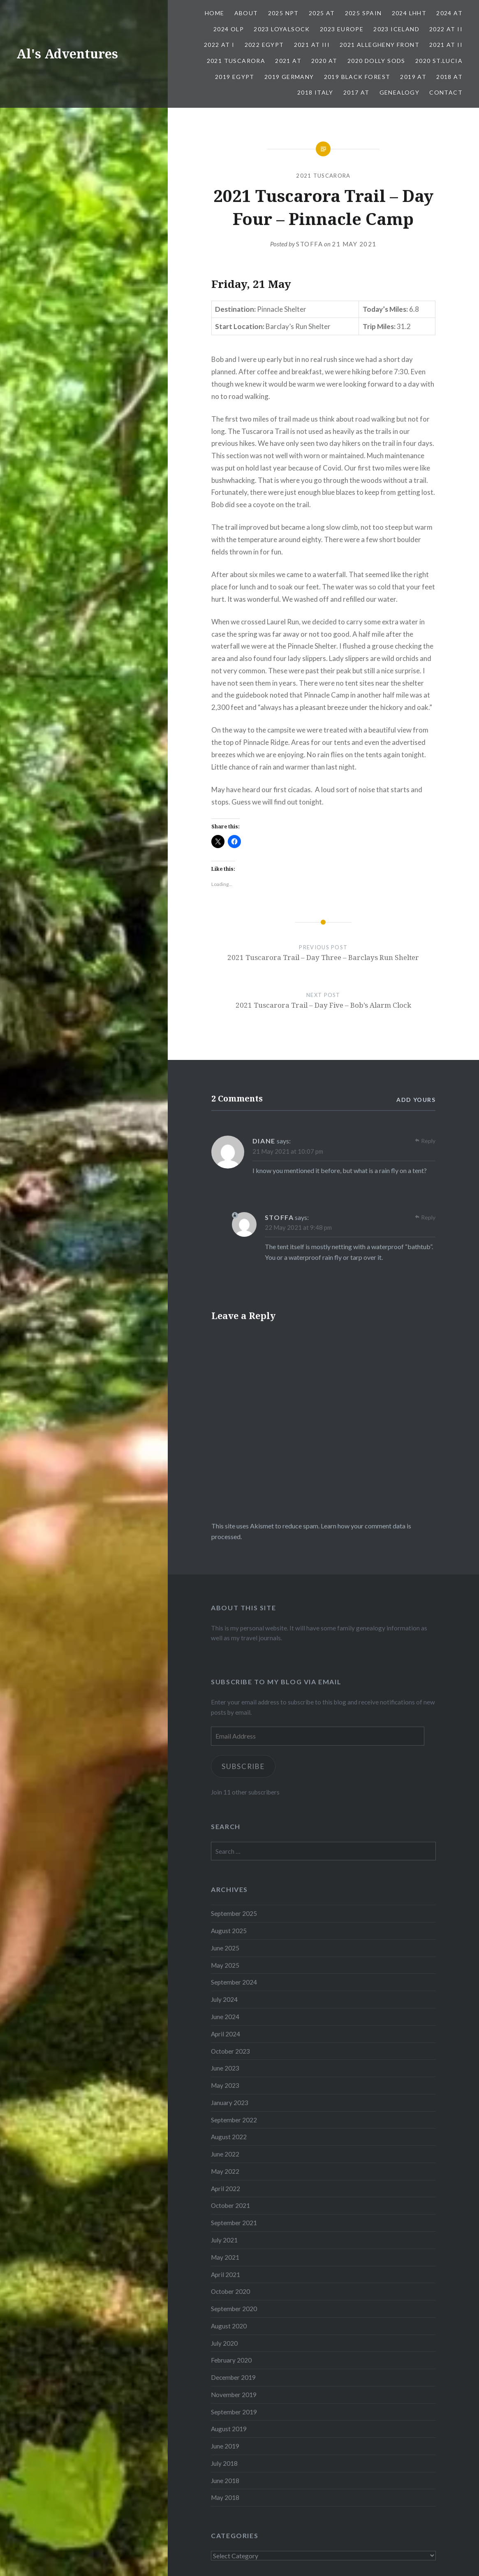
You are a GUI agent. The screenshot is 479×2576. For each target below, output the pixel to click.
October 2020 (230, 2291)
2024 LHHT (409, 12)
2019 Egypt (235, 76)
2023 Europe (341, 29)
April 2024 (225, 2034)
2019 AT (413, 76)
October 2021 (230, 2205)
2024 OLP (228, 29)
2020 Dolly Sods (376, 60)
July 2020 (224, 2343)
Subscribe (243, 1766)
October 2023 (230, 2051)
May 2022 (225, 2171)
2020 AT (324, 60)
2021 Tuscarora (236, 60)
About (246, 12)
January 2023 (229, 2102)
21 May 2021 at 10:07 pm (287, 1151)
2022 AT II (446, 29)
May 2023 (225, 2085)
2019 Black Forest (357, 76)
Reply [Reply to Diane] (428, 1140)
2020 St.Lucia (439, 60)
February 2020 (231, 2360)
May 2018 (225, 2497)
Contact (446, 92)
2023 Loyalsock (282, 29)
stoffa (309, 244)
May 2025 (225, 1965)
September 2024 (234, 1982)
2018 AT (449, 76)
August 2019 (229, 2428)
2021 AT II (446, 44)
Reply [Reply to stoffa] (428, 1217)
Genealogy (399, 92)
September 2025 (234, 1913)
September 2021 (234, 2222)
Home (214, 12)
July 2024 (224, 1999)
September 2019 (234, 2412)
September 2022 (234, 2120)
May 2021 (225, 2257)
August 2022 (229, 2136)
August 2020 (229, 2326)
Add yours (415, 1099)
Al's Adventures (67, 53)
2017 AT (356, 92)
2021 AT (288, 60)
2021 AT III (312, 44)
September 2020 (234, 2308)
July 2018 (224, 2463)
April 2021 (225, 2274)
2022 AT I (219, 44)
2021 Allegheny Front (379, 44)
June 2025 (225, 1948)
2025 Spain (363, 12)
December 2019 (233, 2377)
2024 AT (449, 12)
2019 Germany (289, 76)
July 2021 (224, 2240)
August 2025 (229, 1930)
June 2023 (225, 2068)
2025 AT (322, 12)
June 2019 (225, 2446)
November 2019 (234, 2394)
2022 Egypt (264, 44)
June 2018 (225, 2480)
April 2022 (225, 2188)
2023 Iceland (396, 29)
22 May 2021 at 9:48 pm (298, 1227)
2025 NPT (283, 12)
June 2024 (225, 2016)
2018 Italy (315, 92)
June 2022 (225, 2154)
